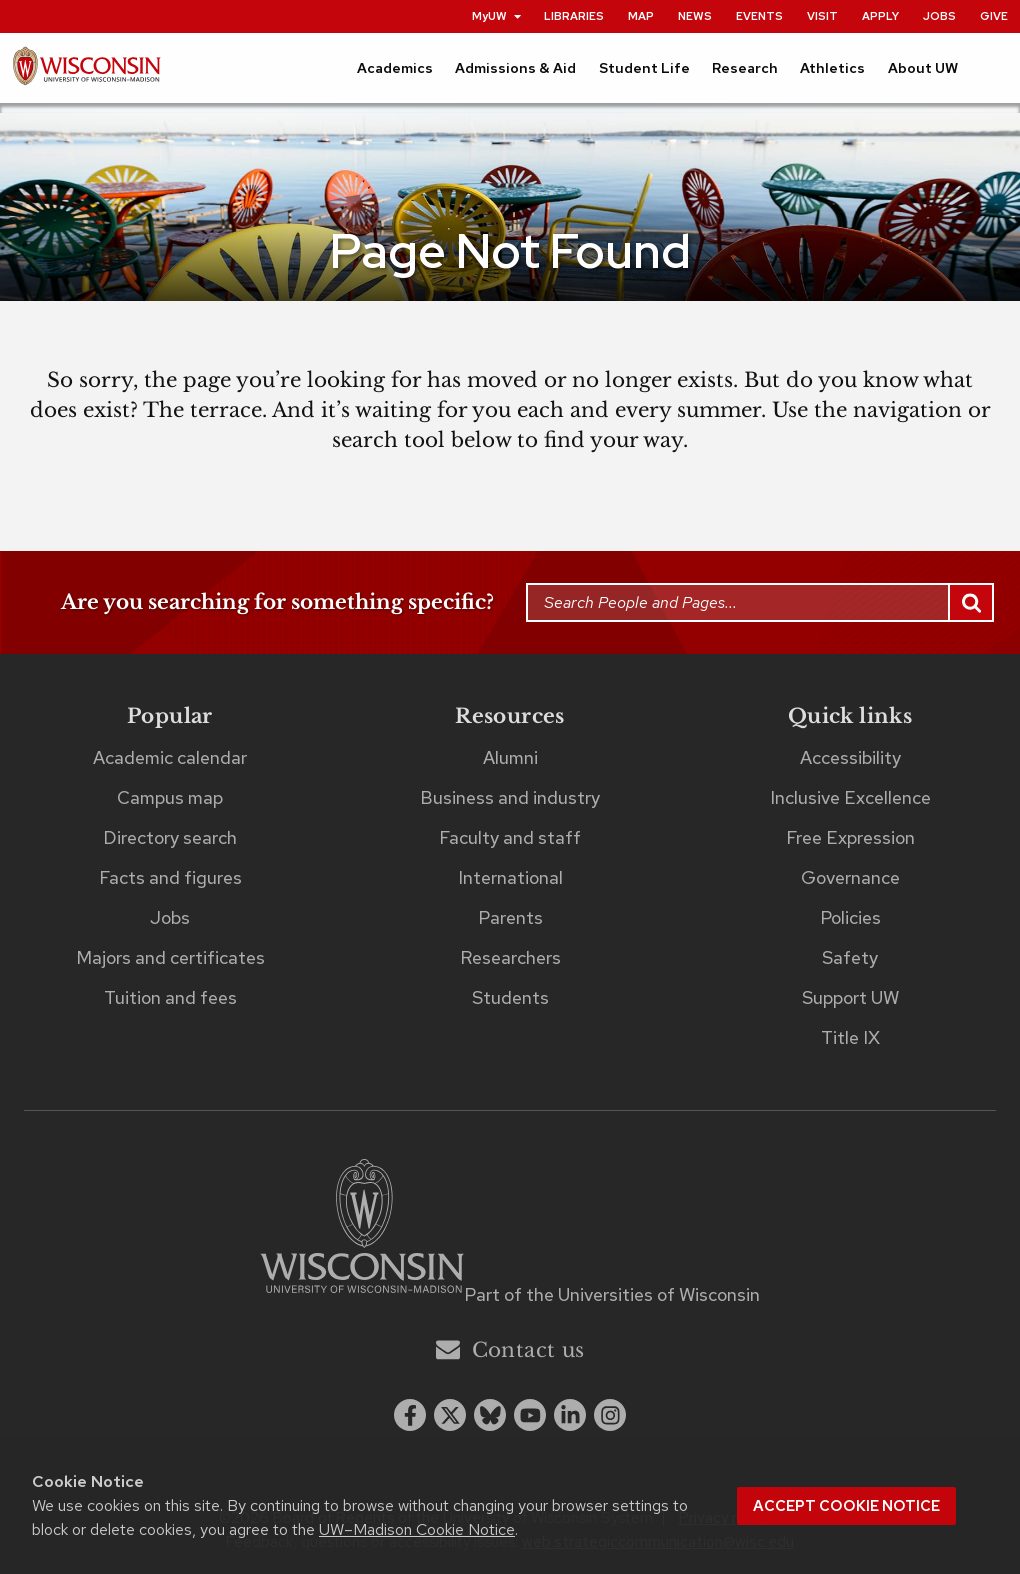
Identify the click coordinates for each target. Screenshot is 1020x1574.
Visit (822, 16)
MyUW (497, 16)
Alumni (510, 757)
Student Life (644, 68)
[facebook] (410, 1415)
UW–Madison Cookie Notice (417, 1529)
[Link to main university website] (362, 1229)
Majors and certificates (170, 957)
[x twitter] (450, 1415)
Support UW (850, 997)
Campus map (170, 797)
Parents (510, 917)
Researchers (510, 957)
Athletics (832, 68)
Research (745, 68)
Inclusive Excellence (850, 797)
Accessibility (850, 757)
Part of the (612, 1294)
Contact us (510, 1349)
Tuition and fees (170, 997)
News (695, 16)
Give (994, 16)
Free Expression (850, 837)
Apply (880, 16)
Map (641, 16)
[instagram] (610, 1415)
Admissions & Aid (515, 68)
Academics (395, 68)
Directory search (170, 837)
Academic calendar (170, 757)
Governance (850, 877)
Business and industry (510, 797)
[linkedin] (570, 1415)
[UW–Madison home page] (86, 71)
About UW (923, 68)
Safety (850, 957)
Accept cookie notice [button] (846, 1506)
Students (510, 997)
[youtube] (530, 1415)
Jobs (939, 16)
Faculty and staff (510, 837)
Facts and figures (170, 877)
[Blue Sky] (490, 1415)
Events (759, 16)
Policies (850, 917)
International (510, 877)
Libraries (574, 16)
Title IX (850, 1037)
